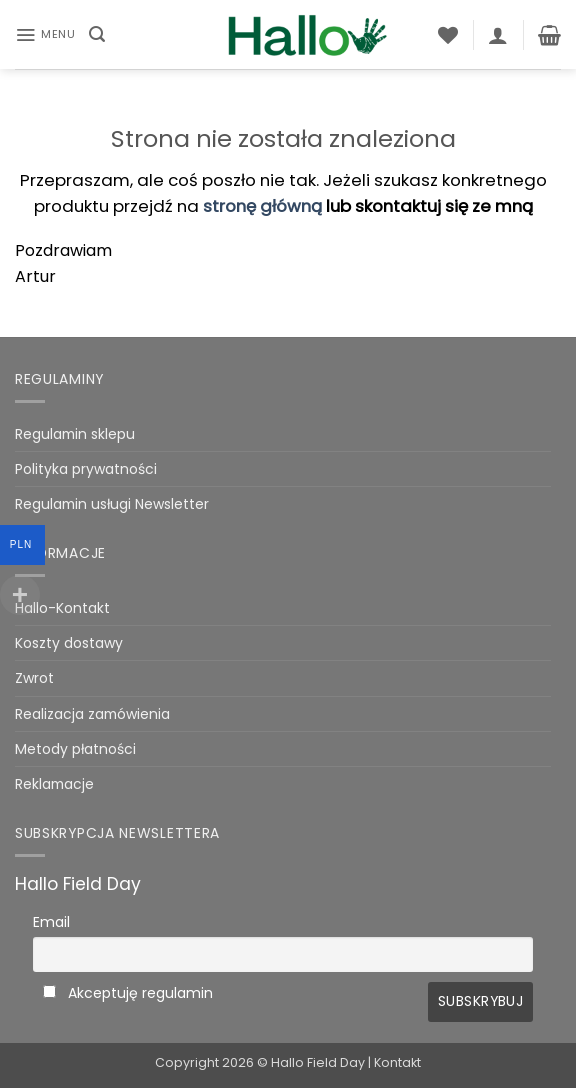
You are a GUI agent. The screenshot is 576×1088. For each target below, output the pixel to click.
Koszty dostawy (69, 643)
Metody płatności (75, 749)
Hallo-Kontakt (62, 608)
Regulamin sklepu (75, 434)
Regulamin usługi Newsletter (112, 504)
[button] (45, 34)
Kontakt (397, 1062)
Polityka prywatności (86, 469)
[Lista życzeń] (448, 35)
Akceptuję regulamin (140, 993)
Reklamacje (54, 784)
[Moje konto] (498, 35)
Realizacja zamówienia (92, 714)
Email (51, 922)
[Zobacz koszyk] (549, 35)
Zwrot (34, 678)
